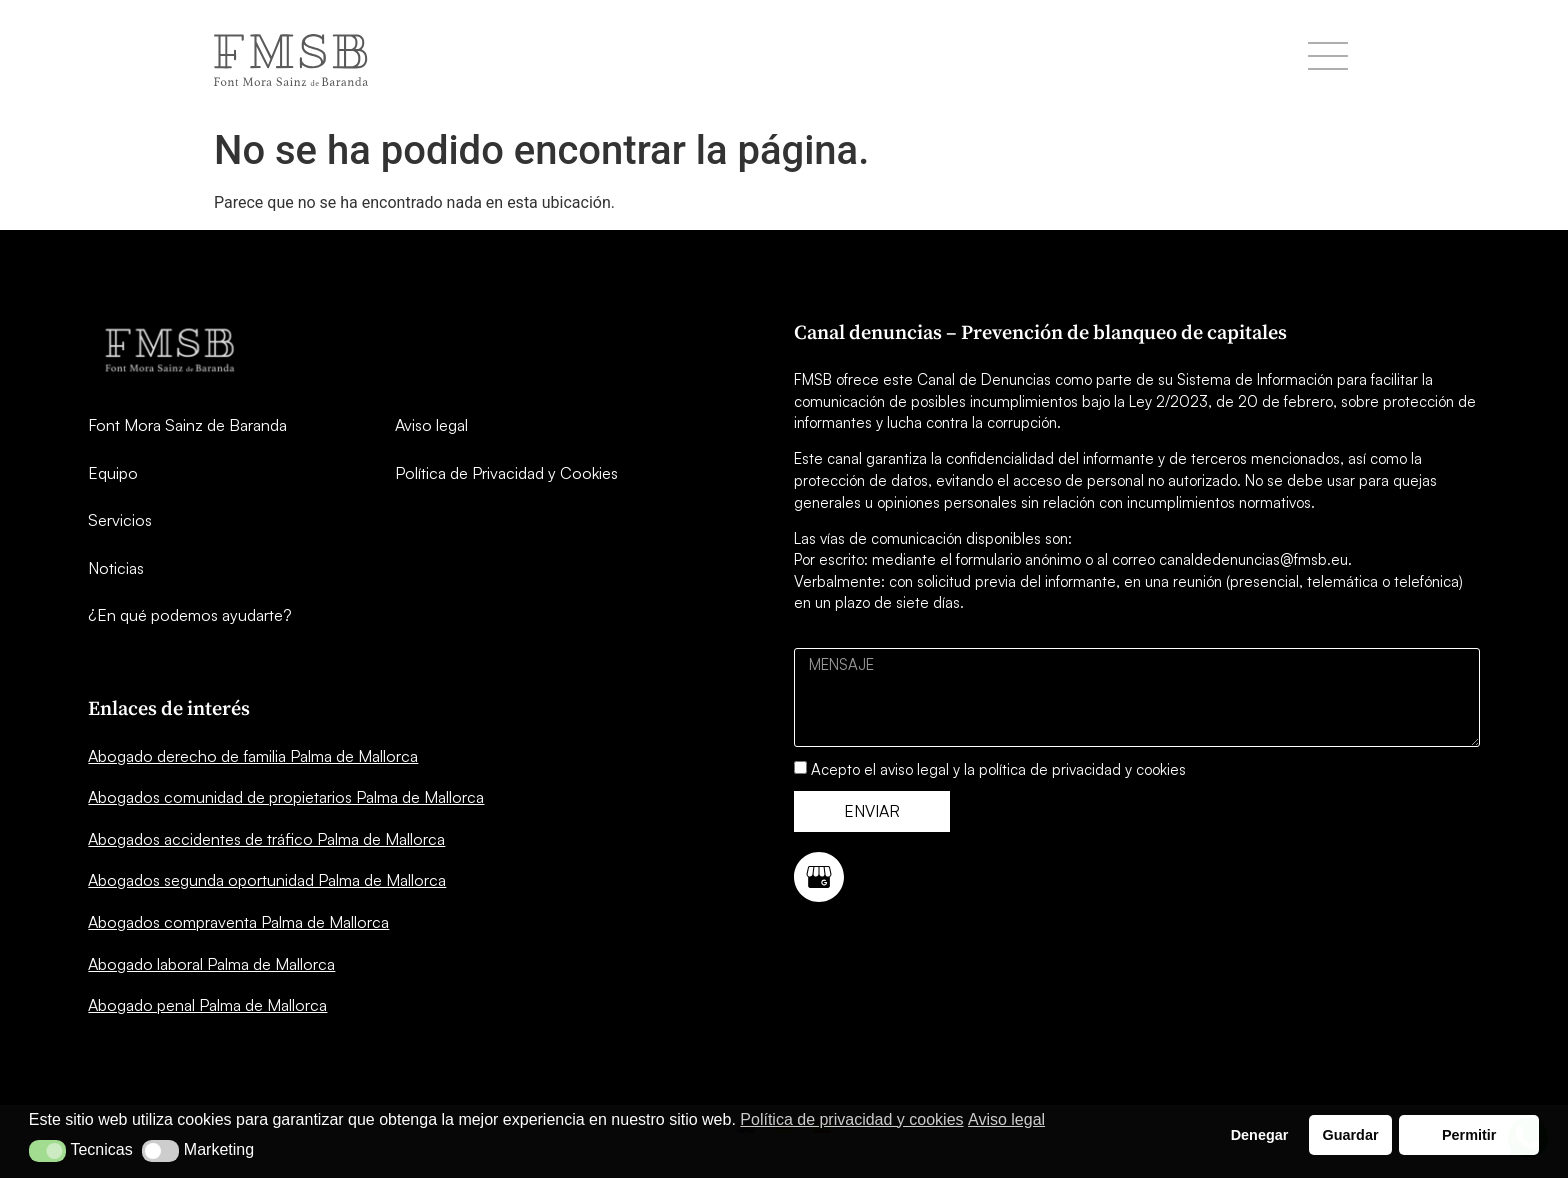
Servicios (120, 520)
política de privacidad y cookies (1082, 769)
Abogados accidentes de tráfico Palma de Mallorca (266, 839)
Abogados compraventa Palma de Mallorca (238, 922)
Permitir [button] (1469, 1135)
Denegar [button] (1260, 1135)
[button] (47, 1151)
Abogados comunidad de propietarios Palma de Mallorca (286, 797)
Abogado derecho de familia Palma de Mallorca (253, 756)
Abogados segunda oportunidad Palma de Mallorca (267, 880)
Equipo (113, 473)
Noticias (116, 568)
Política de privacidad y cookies (851, 1119)
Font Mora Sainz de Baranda (187, 425)
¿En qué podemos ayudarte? (190, 615)
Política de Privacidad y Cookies (506, 473)
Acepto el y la (998, 769)
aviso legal (914, 769)
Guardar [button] (1351, 1135)
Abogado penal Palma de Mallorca (207, 1005)
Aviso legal (431, 425)
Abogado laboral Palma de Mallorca (211, 964)
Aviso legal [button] (1006, 1119)
